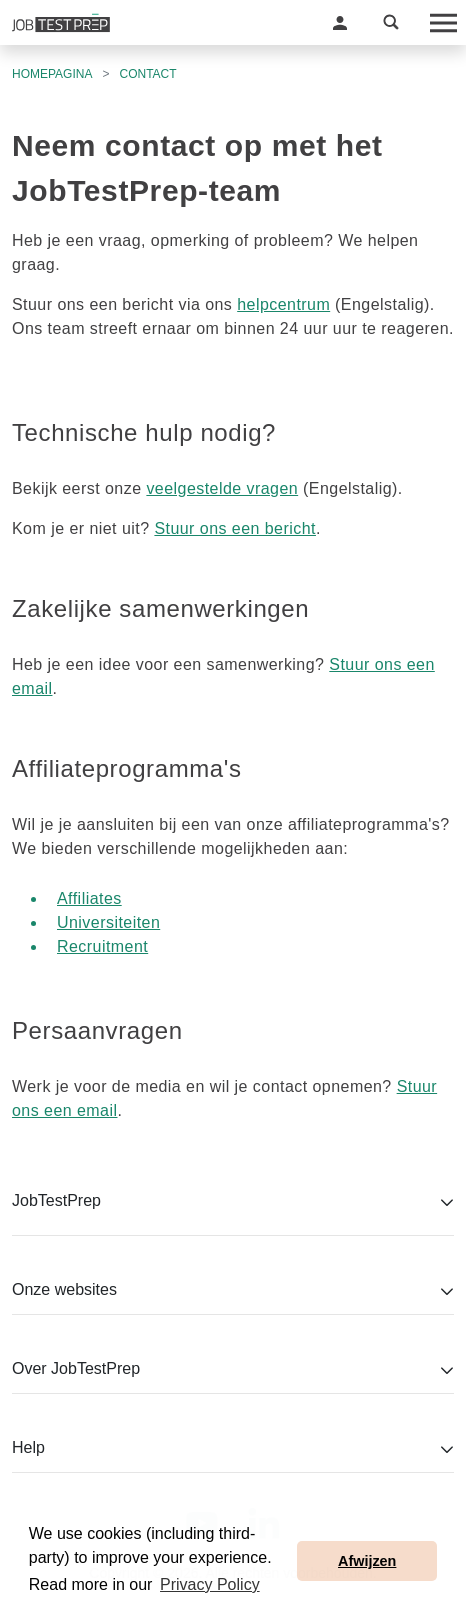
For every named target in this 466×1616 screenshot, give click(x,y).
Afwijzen (367, 1561)
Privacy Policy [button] (210, 1584)
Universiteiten (108, 922)
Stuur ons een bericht (235, 528)
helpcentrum (283, 304)
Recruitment (102, 946)
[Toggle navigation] (442, 22)
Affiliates (89, 898)
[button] (340, 23)
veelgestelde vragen (222, 488)
